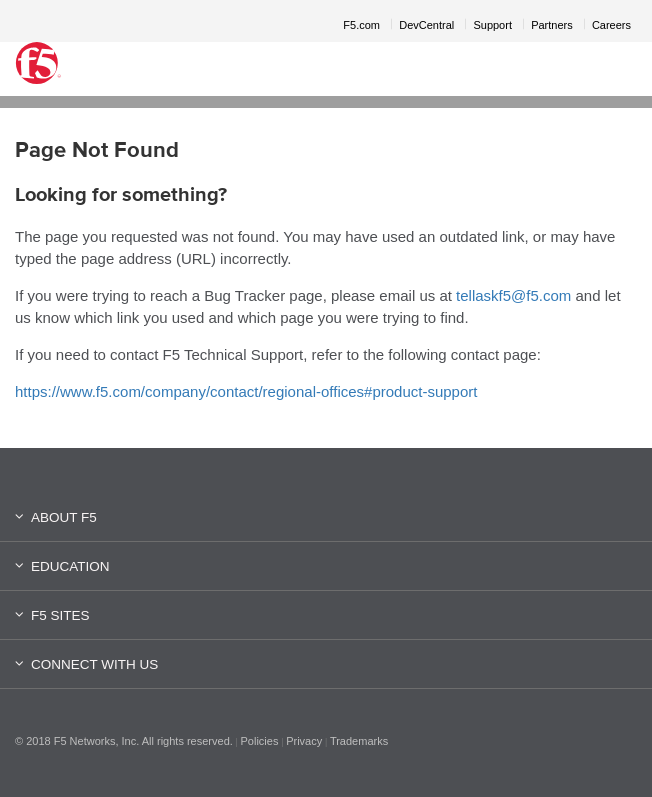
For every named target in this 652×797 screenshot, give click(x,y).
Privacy (304, 741)
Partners (552, 25)
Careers (611, 25)
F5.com (361, 25)
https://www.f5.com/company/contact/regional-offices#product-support (246, 391)
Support (492, 25)
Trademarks (359, 741)
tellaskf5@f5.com (513, 295)
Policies (260, 741)
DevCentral (426, 25)
